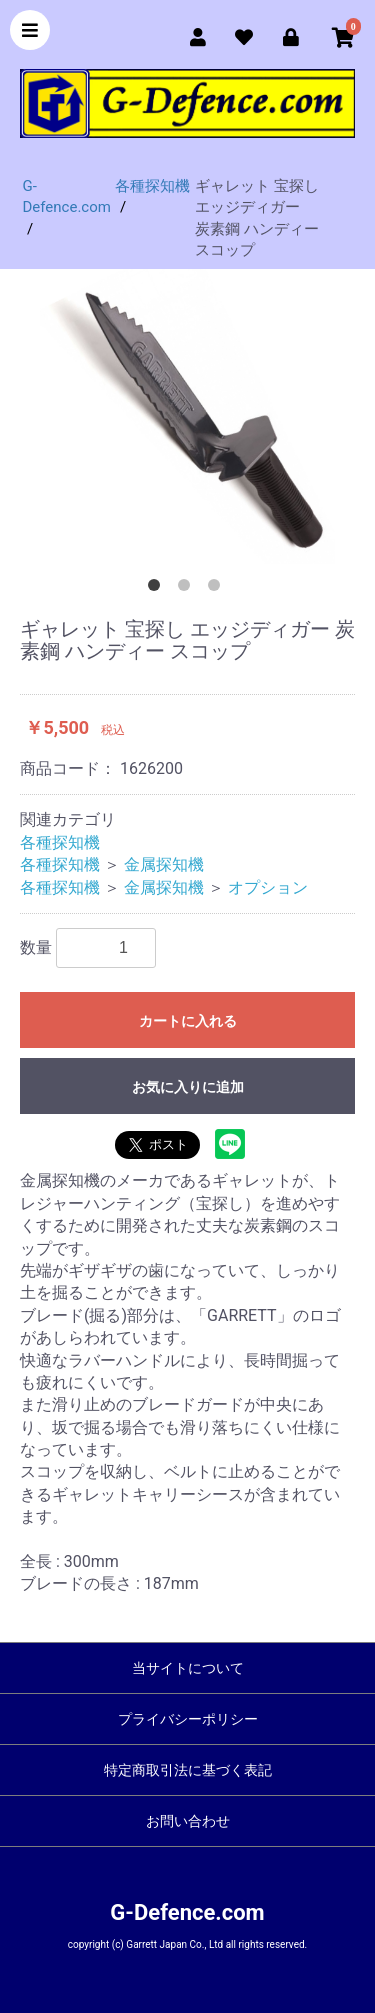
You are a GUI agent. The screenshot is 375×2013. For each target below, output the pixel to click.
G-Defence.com (187, 1912)
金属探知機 (164, 864)
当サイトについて (188, 1668)
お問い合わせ (188, 1821)
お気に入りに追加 (188, 1087)
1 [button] (158, 589)
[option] (187, 416)
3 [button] (218, 589)
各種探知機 (60, 842)
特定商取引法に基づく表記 (188, 1770)
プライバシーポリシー (188, 1719)
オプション (268, 887)
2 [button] (188, 589)
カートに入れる (188, 1021)
